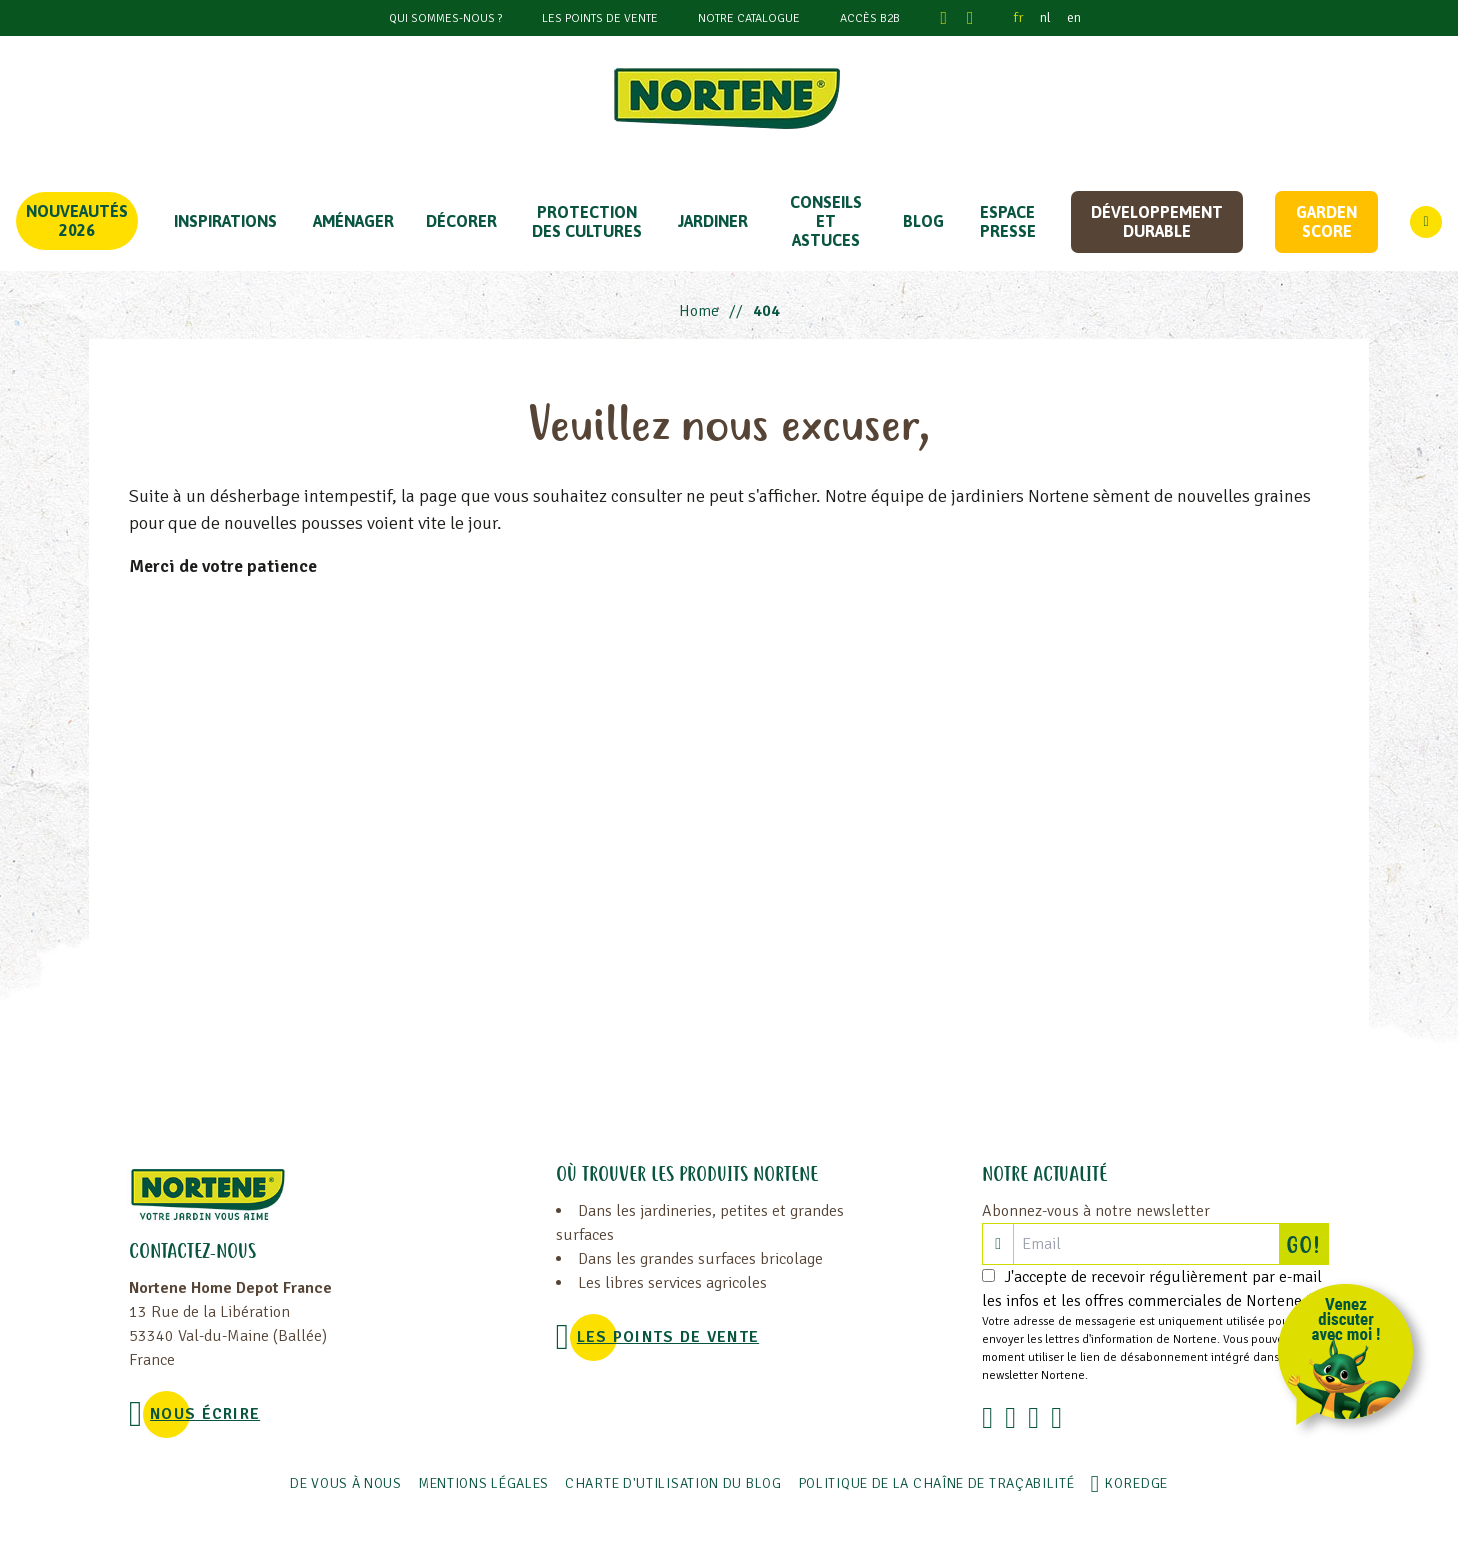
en (1074, 17)
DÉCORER (461, 221)
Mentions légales (483, 1483)
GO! (1307, 1244)
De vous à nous (346, 1483)
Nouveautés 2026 (77, 220)
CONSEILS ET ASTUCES (826, 221)
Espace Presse (1008, 221)
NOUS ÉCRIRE (205, 1414)
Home (699, 311)
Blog (923, 221)
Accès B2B (870, 18)
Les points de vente (600, 18)
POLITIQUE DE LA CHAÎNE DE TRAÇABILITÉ (936, 1483)
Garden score (1326, 221)
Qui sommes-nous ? (445, 18)
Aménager (353, 221)
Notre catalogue (749, 18)
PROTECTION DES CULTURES (587, 221)
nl (1045, 17)
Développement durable (1157, 221)
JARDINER (713, 221)
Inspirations (225, 221)
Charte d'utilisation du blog (673, 1483)
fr (1019, 17)
